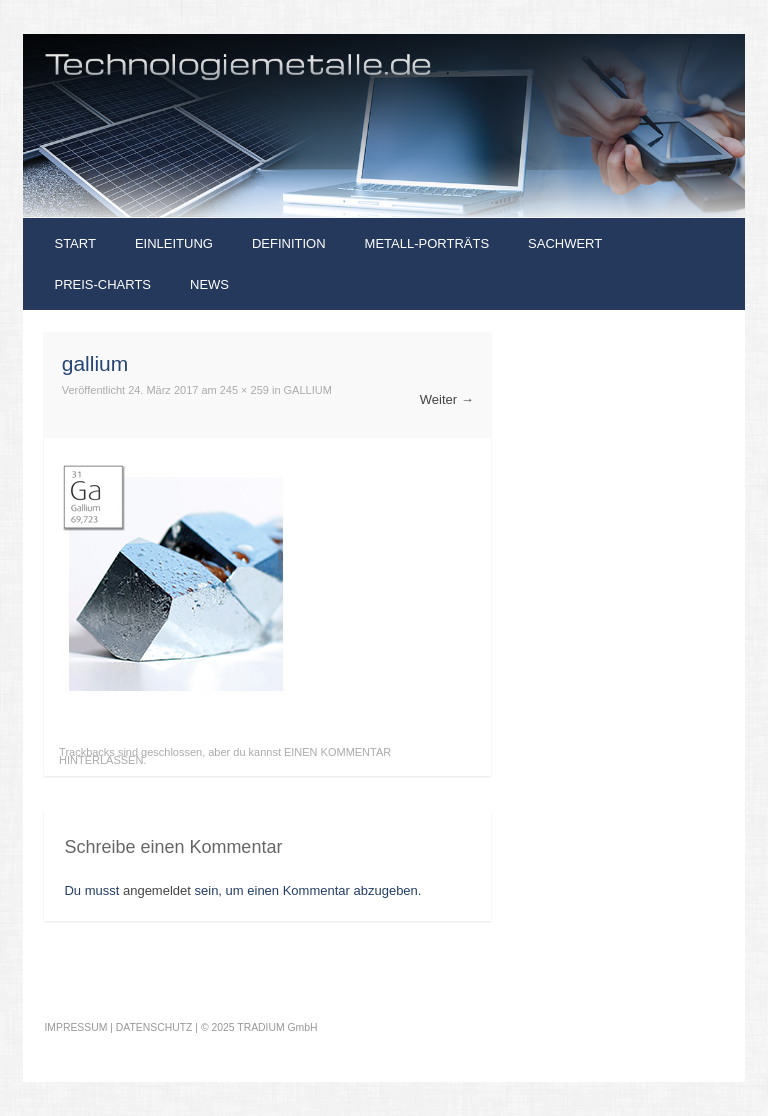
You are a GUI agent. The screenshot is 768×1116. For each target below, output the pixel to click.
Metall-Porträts (427, 243)
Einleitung (174, 243)
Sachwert (565, 243)
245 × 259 (244, 390)
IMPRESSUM (75, 1027)
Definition (289, 243)
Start (74, 243)
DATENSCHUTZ (154, 1027)
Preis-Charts (102, 284)
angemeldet (157, 890)
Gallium (308, 390)
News (209, 284)
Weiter (447, 399)
